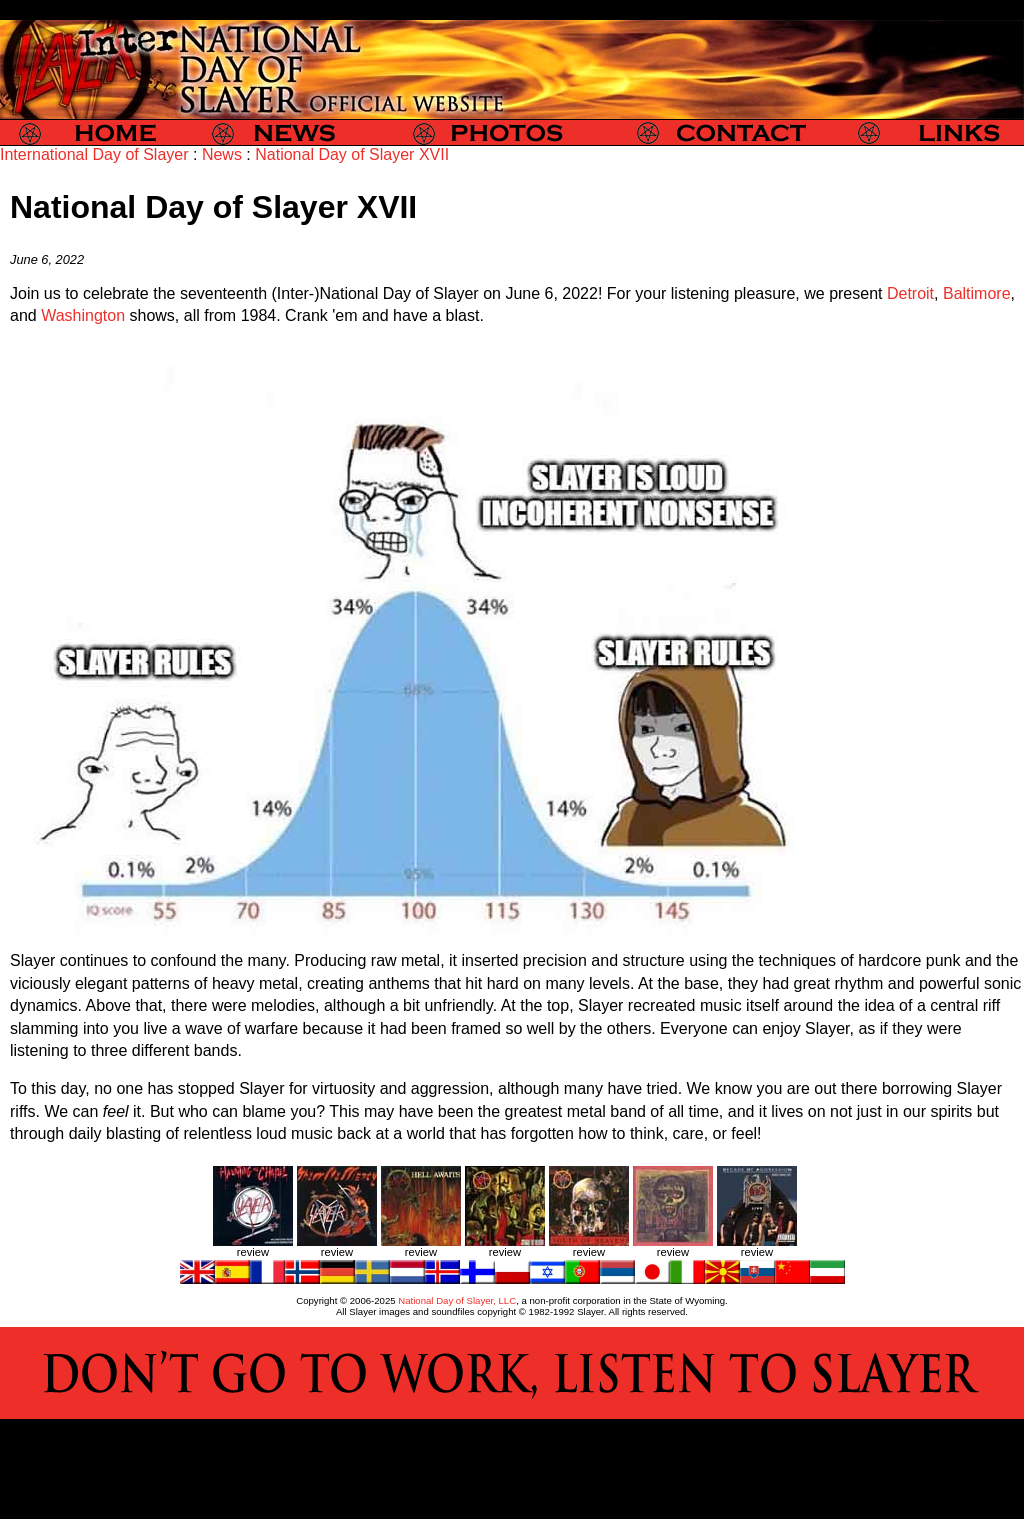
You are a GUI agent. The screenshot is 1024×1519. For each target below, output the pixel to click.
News (222, 154)
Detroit (910, 293)
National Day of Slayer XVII (352, 154)
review (253, 1252)
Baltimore (977, 293)
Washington (83, 315)
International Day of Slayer (94, 154)
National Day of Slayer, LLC (457, 1300)
